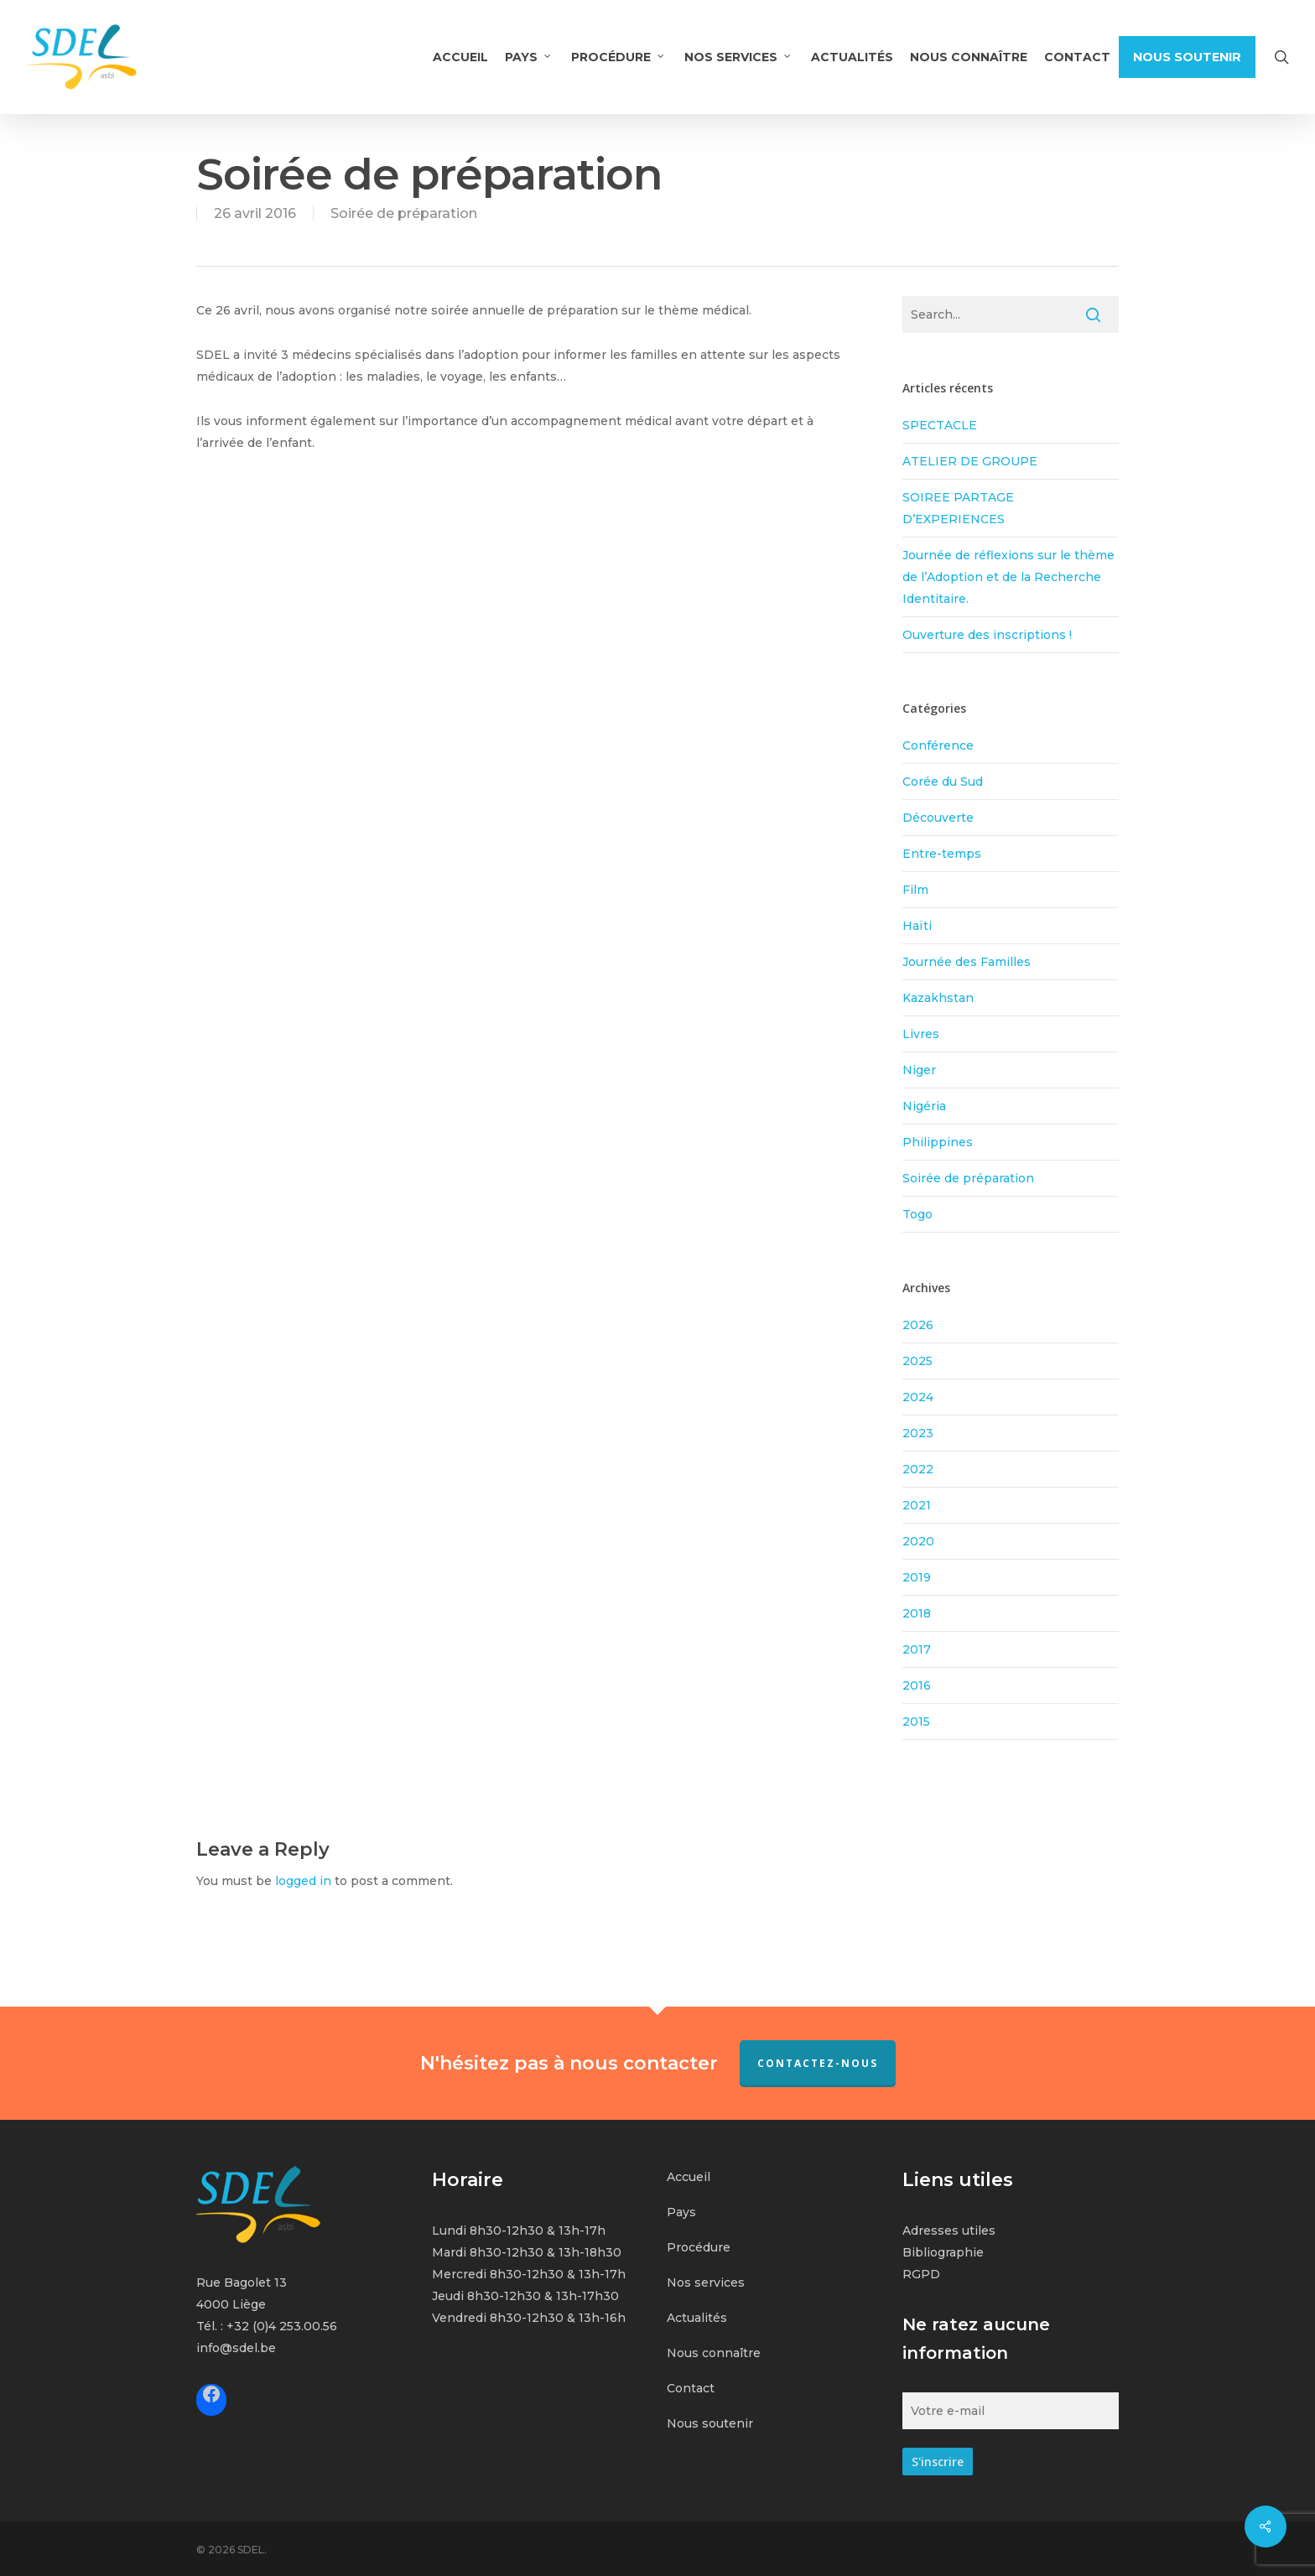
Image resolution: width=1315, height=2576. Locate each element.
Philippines (937, 1142)
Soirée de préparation (403, 213)
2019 (916, 1577)
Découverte (938, 817)
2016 (916, 1685)
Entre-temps (941, 853)
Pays (681, 2212)
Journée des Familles (966, 961)
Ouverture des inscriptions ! (987, 634)
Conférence (938, 745)
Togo (917, 1214)
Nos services (706, 2282)
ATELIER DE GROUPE (969, 461)
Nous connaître (714, 2352)
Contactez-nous (817, 2063)
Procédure (698, 2247)
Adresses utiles (948, 2230)
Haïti (917, 925)
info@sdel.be (236, 2347)
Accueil (688, 2176)
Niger (919, 1070)
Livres (920, 1033)
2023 (917, 1433)
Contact (691, 2388)
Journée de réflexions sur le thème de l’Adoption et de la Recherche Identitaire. (1008, 577)
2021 (916, 1505)
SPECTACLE (939, 425)
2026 (917, 1324)
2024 (917, 1397)
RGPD (921, 2274)
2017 (916, 1649)
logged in (303, 1880)
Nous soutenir (710, 2423)
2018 (916, 1613)
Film (915, 889)
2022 (917, 1469)
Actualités (697, 2317)
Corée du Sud (942, 781)
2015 (916, 1721)
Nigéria (924, 1106)
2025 (917, 1360)
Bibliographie (943, 2252)
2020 (918, 1541)
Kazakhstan (938, 997)
